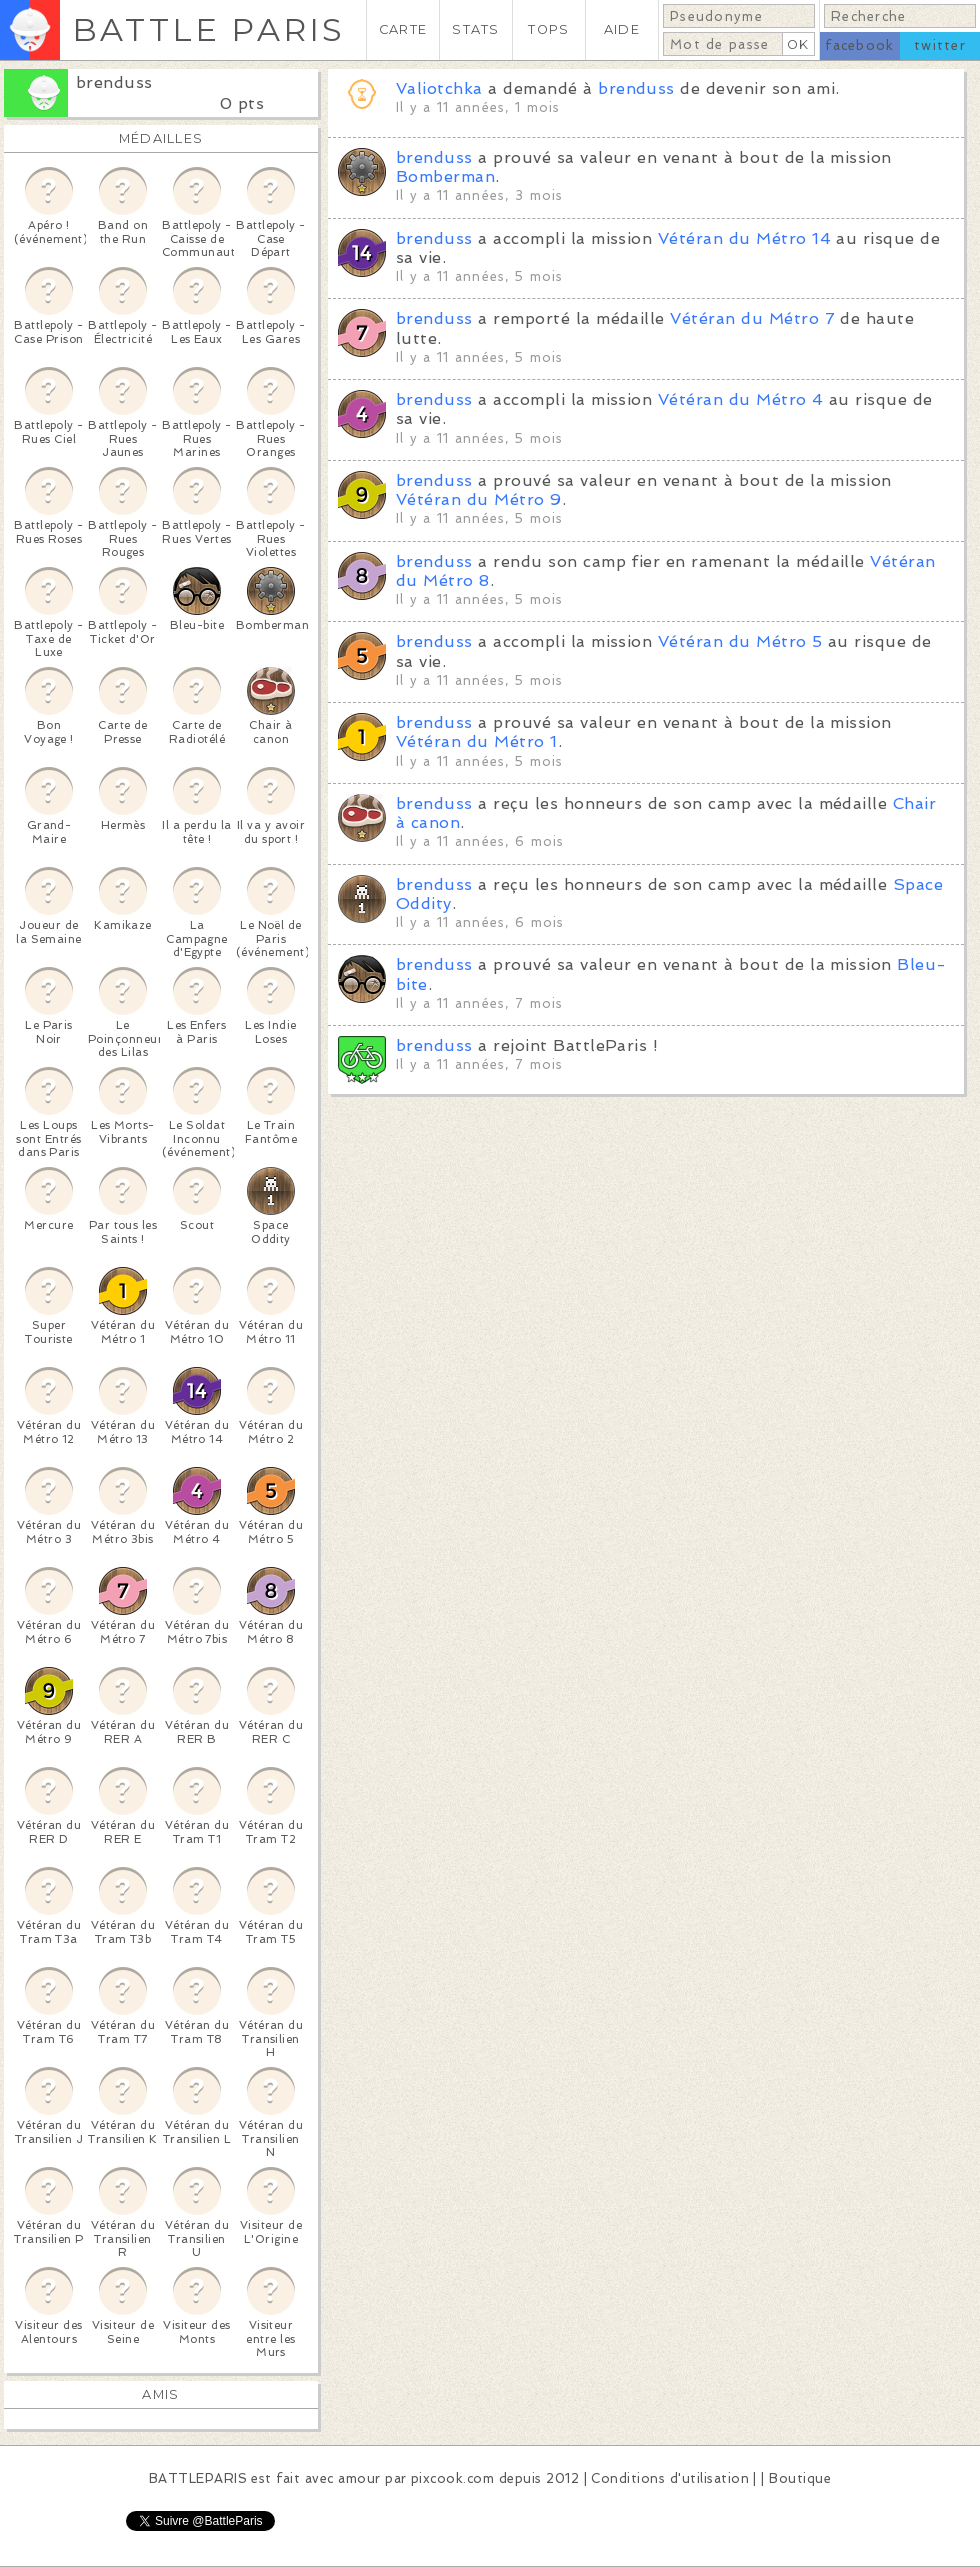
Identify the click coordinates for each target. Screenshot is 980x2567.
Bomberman (445, 176)
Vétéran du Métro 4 (741, 399)
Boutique (800, 2478)
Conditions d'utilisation (670, 2478)
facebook (859, 45)
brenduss (114, 82)
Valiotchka (439, 88)
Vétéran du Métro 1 (477, 741)
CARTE (403, 29)
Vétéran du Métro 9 (479, 499)
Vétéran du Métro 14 (744, 238)
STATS (475, 29)
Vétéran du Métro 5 (740, 641)
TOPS (548, 29)
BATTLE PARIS (208, 29)
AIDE (622, 29)
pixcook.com (452, 2478)
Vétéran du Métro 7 (752, 318)
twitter (940, 45)
